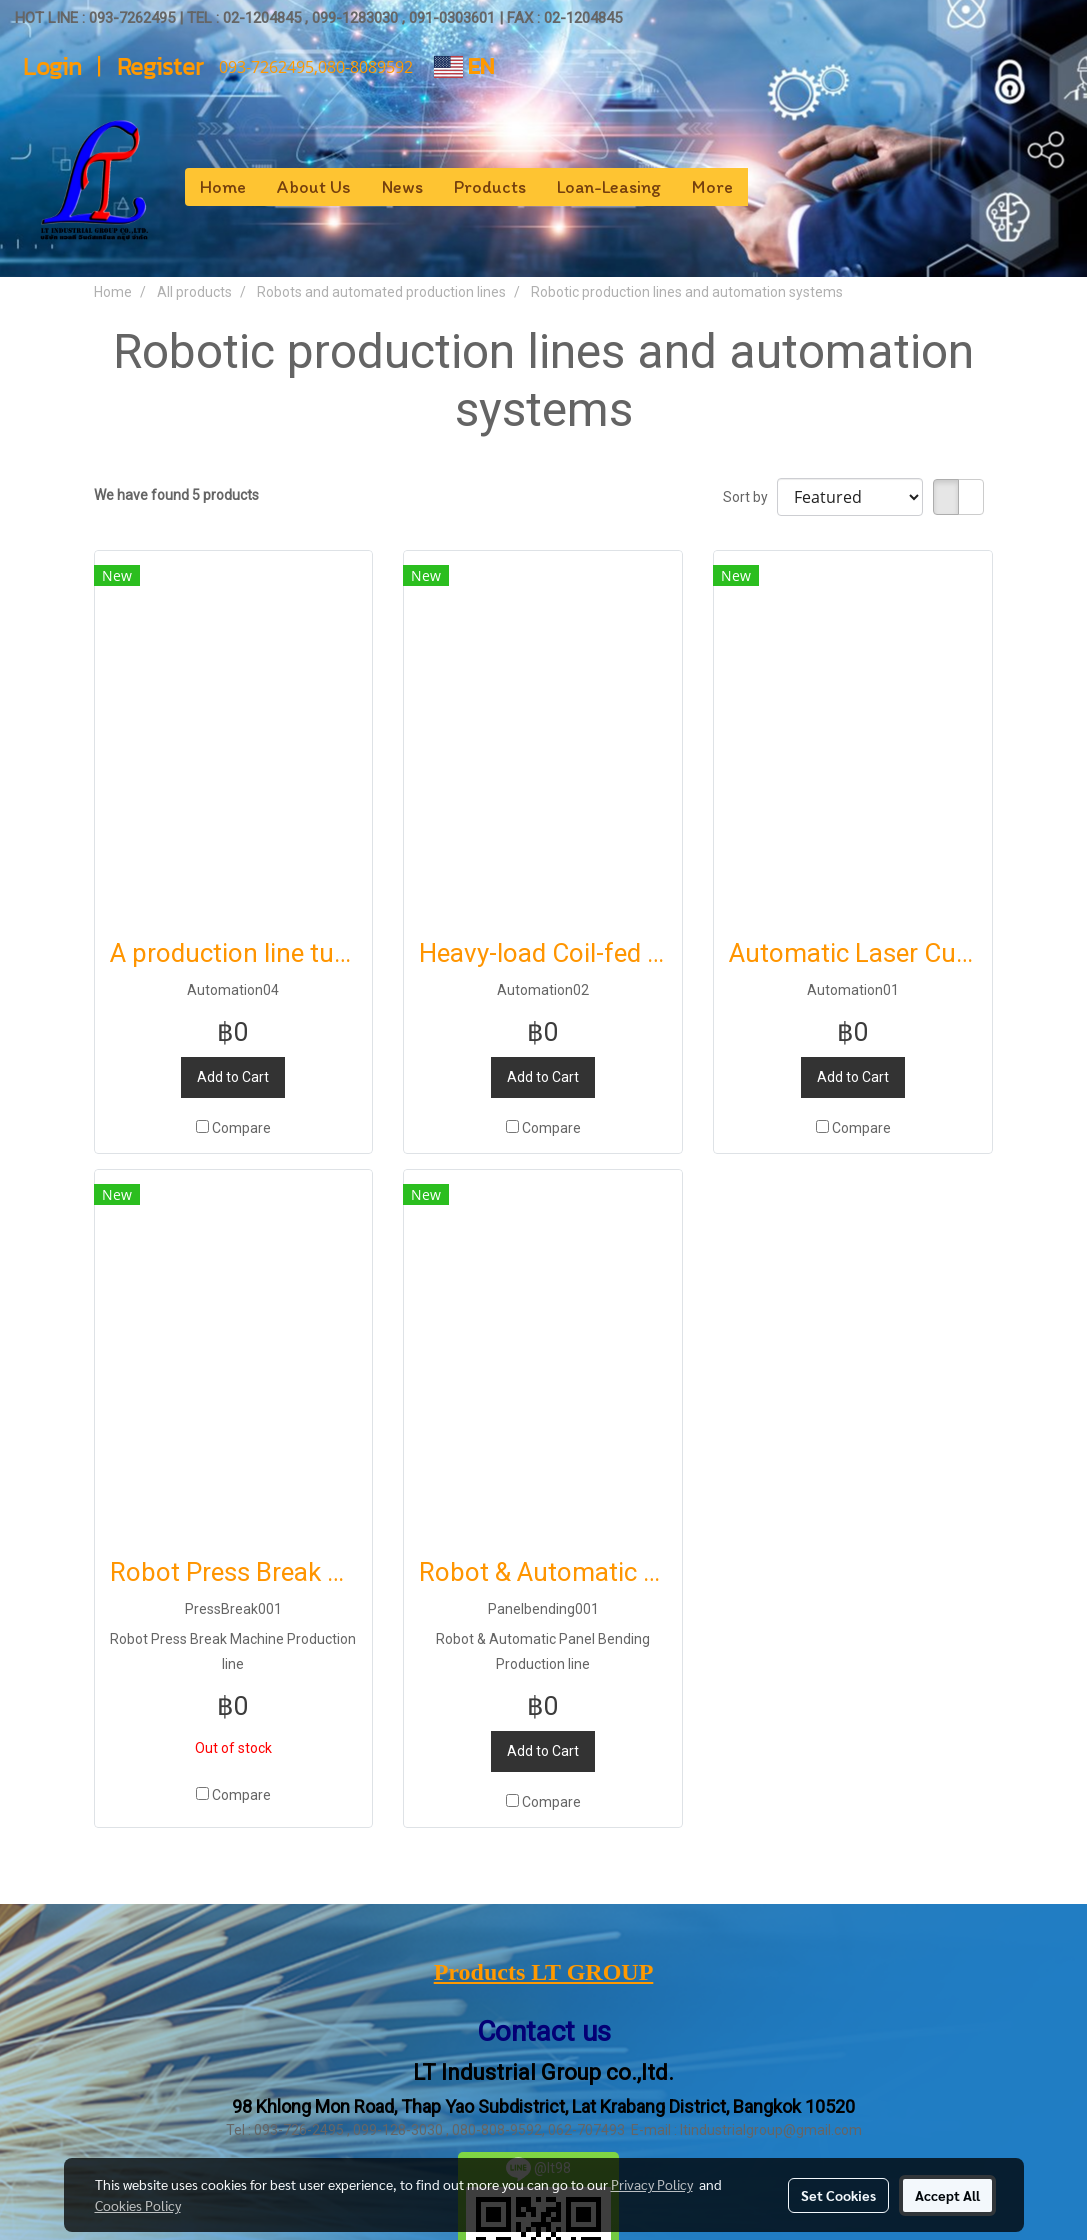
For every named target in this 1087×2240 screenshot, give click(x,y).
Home (223, 187)
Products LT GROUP (544, 1972)
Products (490, 187)
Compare (241, 1128)
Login (52, 66)
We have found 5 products (176, 495)
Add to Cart (233, 1077)
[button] (766, 187)
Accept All (947, 2195)
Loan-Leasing (609, 187)
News (402, 187)
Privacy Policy (652, 2184)
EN (464, 66)
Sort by (750, 497)
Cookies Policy (138, 2205)
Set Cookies (838, 2195)
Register (160, 66)
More (712, 187)
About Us (314, 187)
